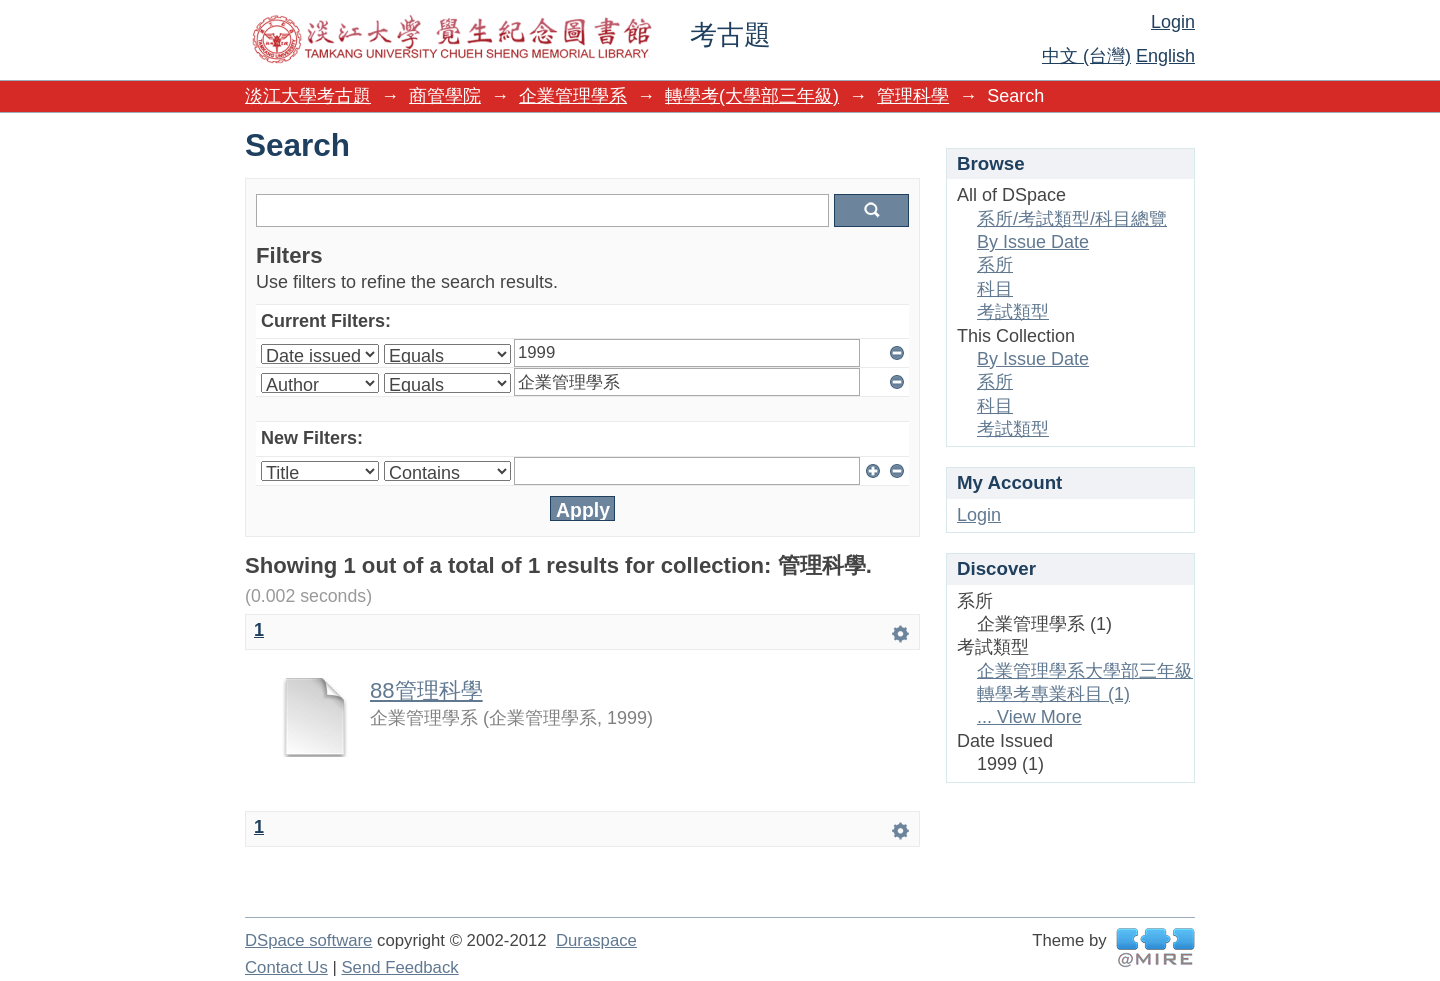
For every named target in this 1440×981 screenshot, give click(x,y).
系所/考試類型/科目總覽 (1072, 219)
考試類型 (1013, 312)
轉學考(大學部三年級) (752, 96)
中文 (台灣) (1086, 56)
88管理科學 (426, 690)
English (1165, 56)
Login (1173, 22)
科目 (995, 289)
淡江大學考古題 (308, 96)
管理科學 (913, 96)
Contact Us (286, 967)
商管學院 (445, 96)
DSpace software (308, 940)
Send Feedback (399, 967)
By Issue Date (1033, 242)
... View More (1029, 717)
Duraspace (596, 940)
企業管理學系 (573, 96)
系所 (995, 265)
